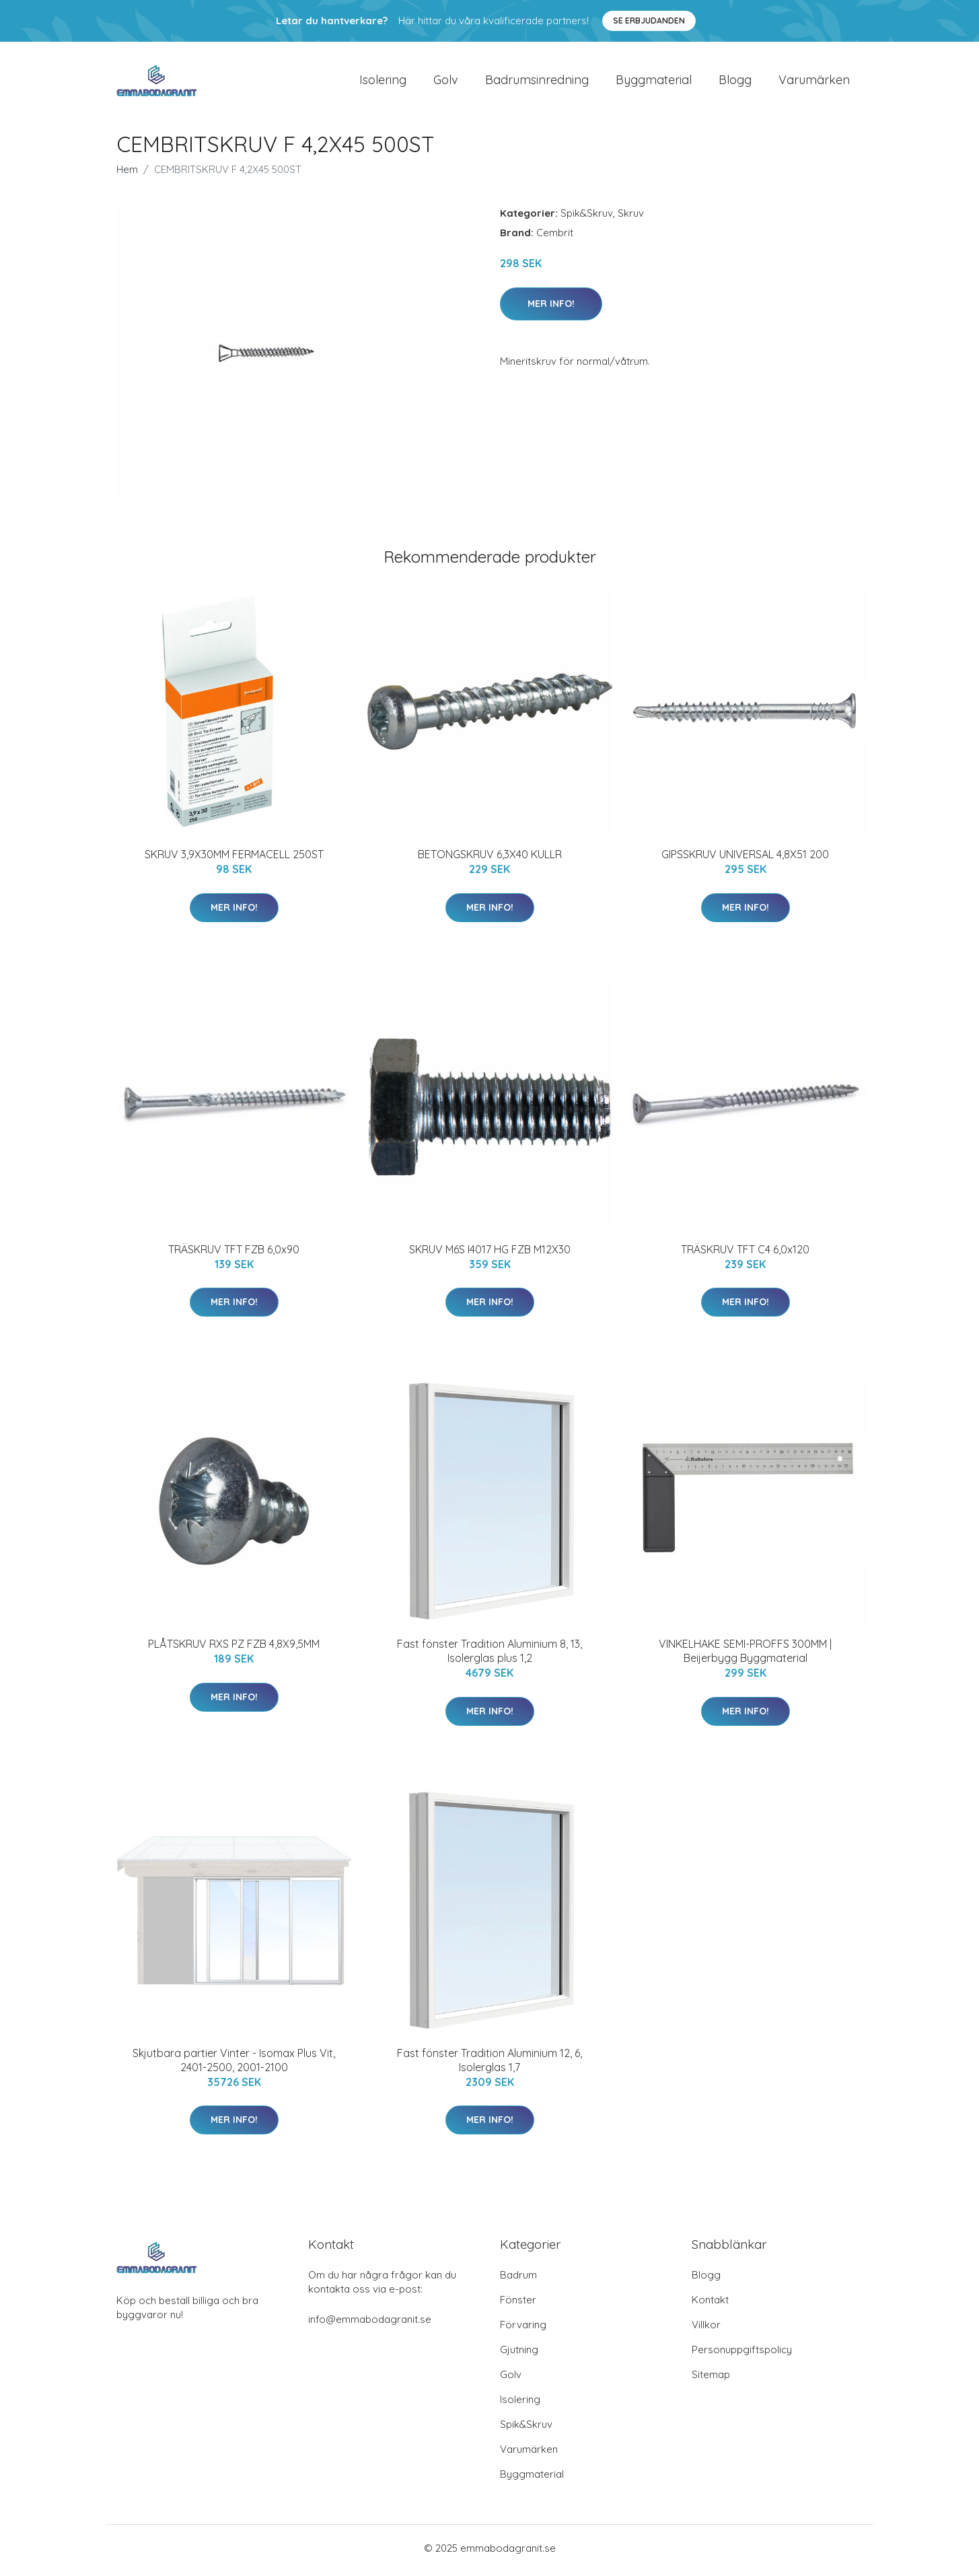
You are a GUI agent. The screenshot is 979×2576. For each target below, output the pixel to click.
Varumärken (814, 82)
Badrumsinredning (537, 82)
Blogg (735, 82)
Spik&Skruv (586, 217)
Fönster (518, 2304)
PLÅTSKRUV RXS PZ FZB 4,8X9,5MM (234, 1648)
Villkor (706, 2329)
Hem (127, 174)
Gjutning (519, 2354)
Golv (445, 82)
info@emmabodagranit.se (369, 2324)
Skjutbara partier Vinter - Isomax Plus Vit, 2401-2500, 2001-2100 (234, 2064)
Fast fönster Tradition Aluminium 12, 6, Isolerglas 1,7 (489, 2064)
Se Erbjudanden (649, 20)
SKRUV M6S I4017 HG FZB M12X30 (490, 1253)
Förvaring (523, 2329)
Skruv (631, 217)
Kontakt (710, 2304)
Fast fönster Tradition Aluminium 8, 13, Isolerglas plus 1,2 (489, 1655)
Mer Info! (551, 308)
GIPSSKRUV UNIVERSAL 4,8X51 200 (745, 859)
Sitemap (711, 2379)
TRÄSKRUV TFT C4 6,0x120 (745, 1253)
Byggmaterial (654, 82)
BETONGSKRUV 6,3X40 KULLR (490, 859)
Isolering (382, 82)
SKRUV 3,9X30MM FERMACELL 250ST (234, 859)
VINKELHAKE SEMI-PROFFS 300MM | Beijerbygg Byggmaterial (745, 1655)
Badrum (518, 2279)
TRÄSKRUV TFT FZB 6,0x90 (233, 1253)
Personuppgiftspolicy (742, 2354)
